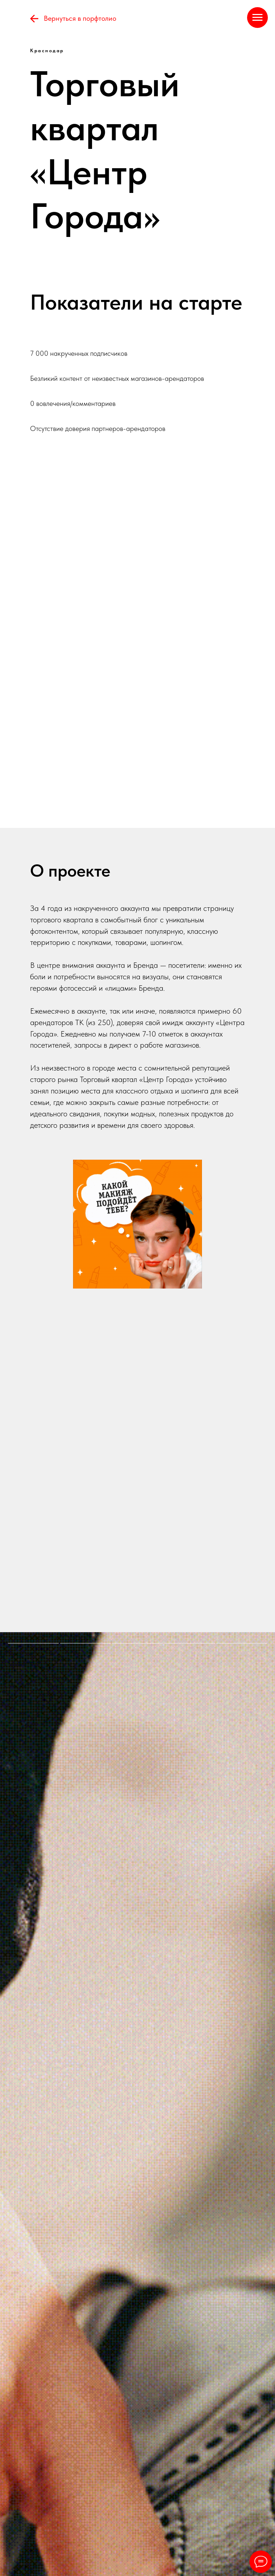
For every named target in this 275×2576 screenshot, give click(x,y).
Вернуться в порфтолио (80, 18)
